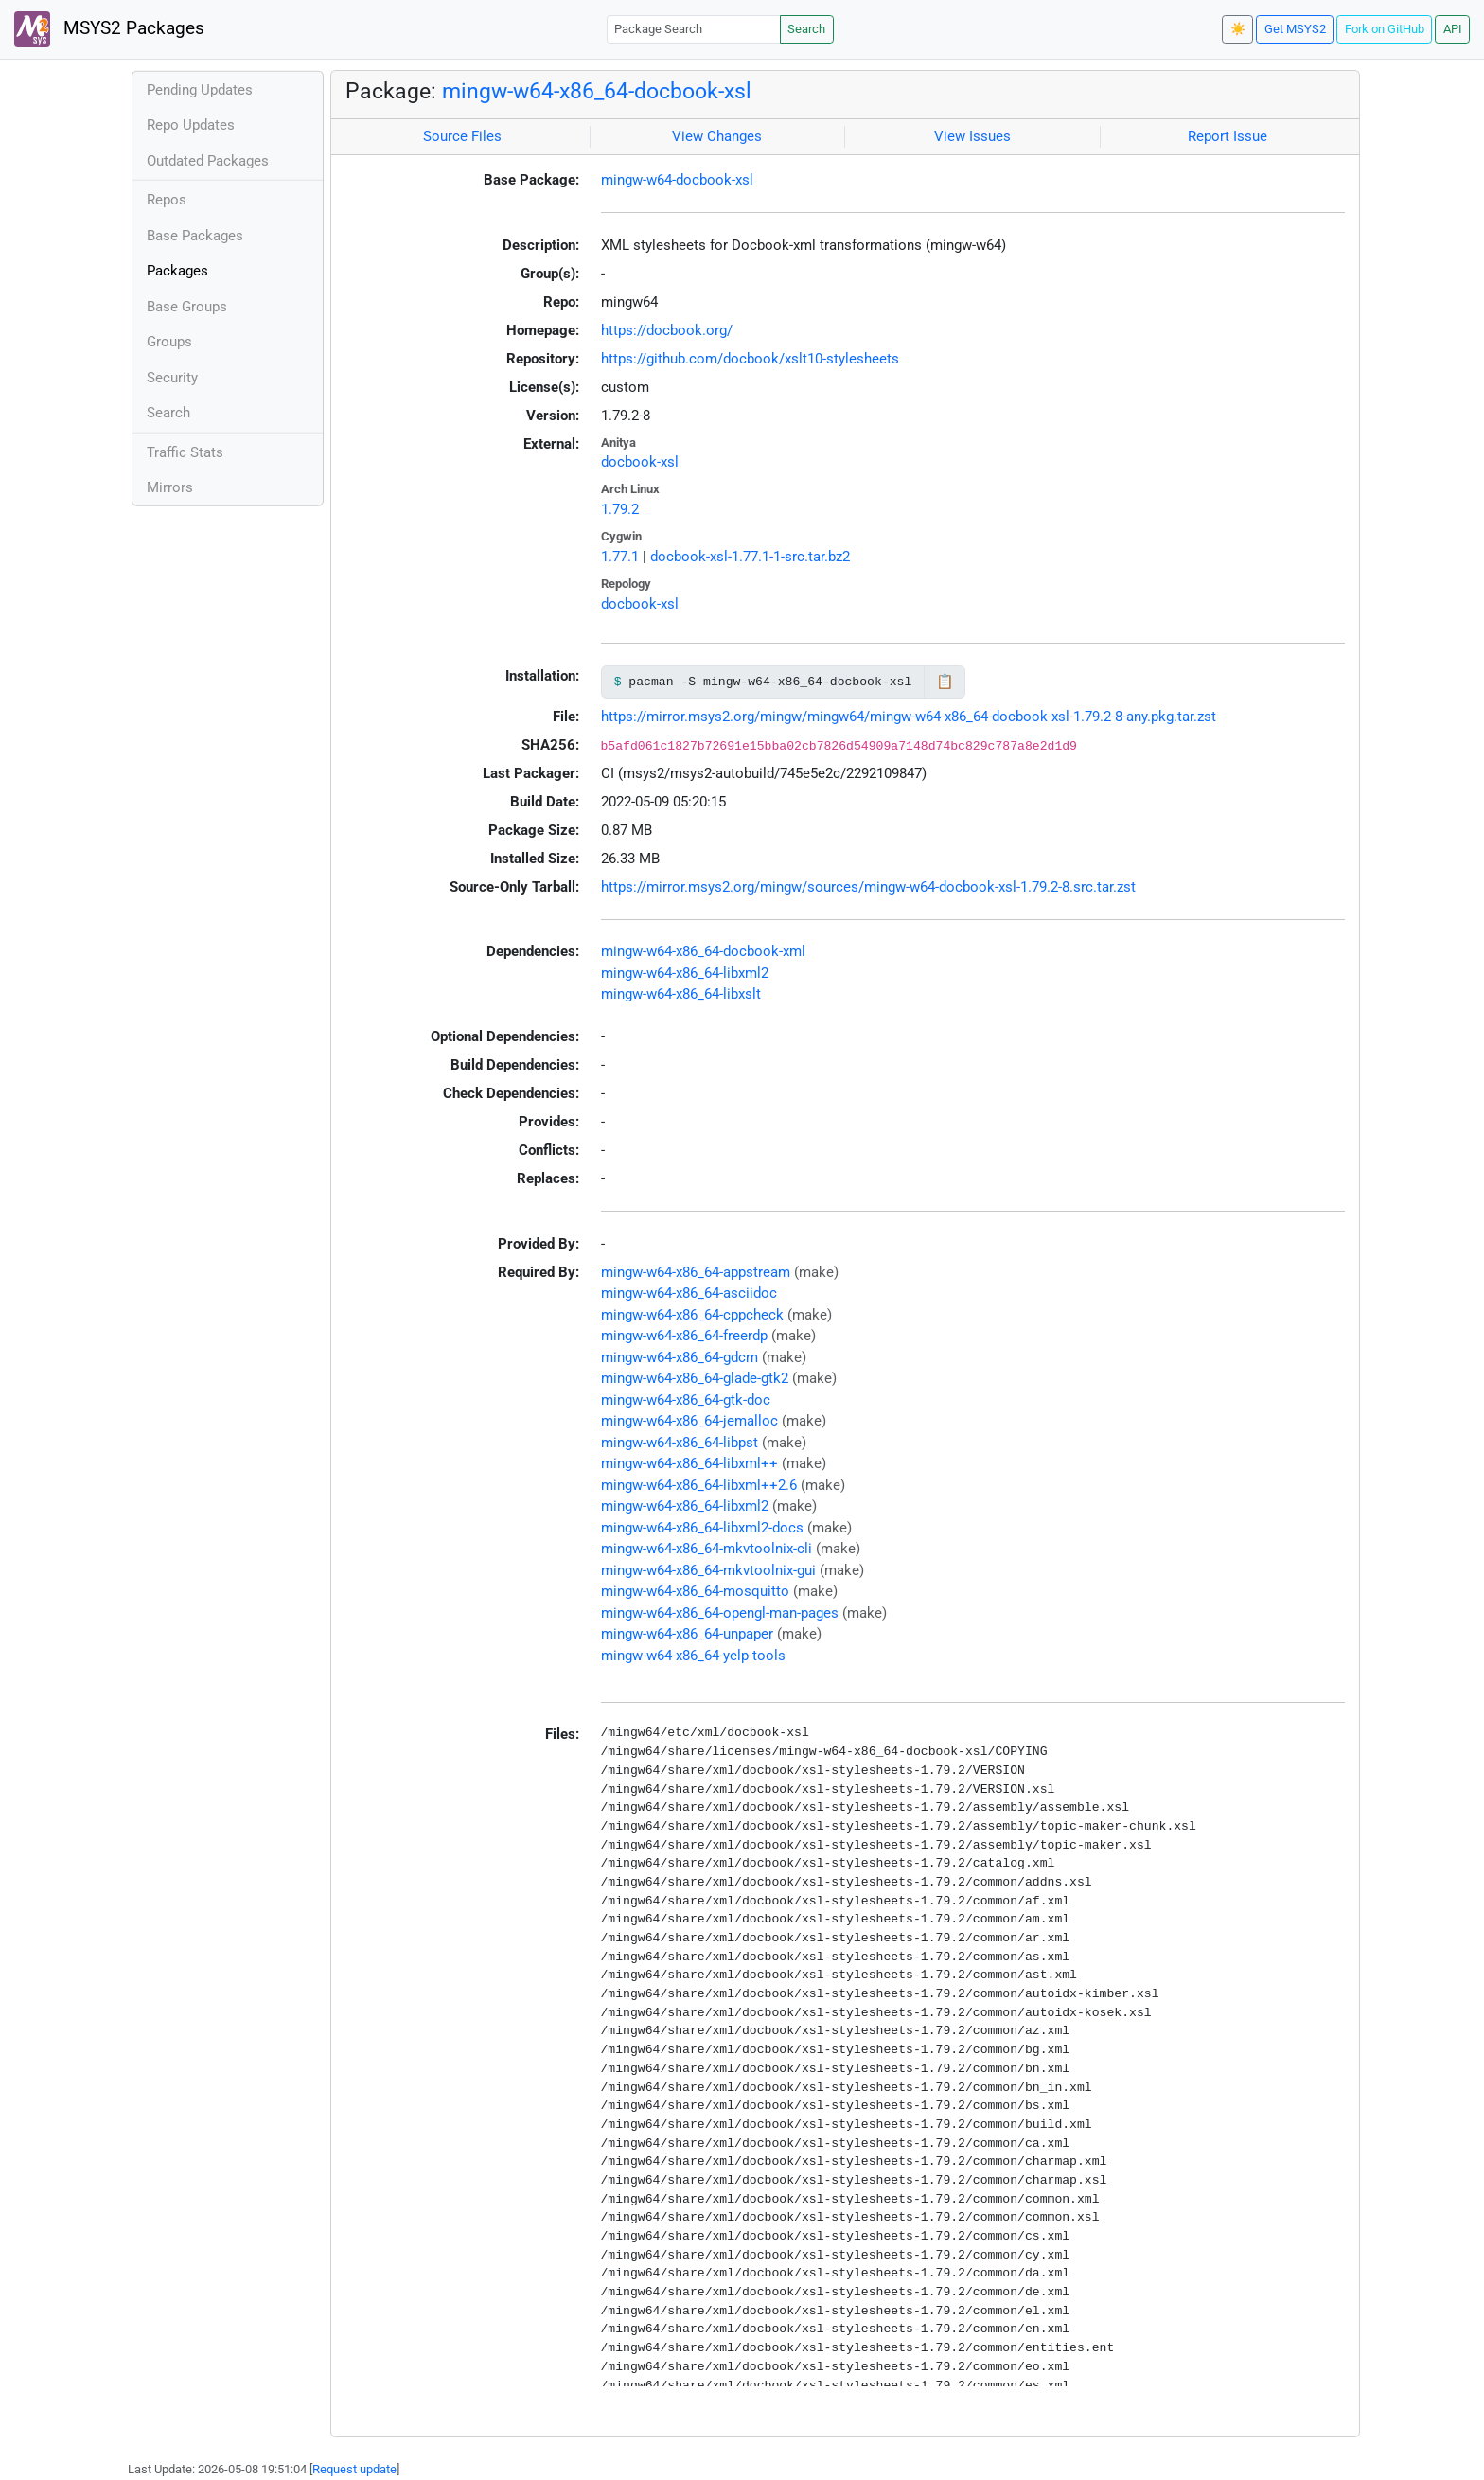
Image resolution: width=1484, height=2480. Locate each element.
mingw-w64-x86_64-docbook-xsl (596, 91)
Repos (166, 199)
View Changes (717, 136)
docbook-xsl (640, 461)
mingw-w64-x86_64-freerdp (684, 1335)
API (1452, 29)
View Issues (972, 136)
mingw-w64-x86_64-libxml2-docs (702, 1527)
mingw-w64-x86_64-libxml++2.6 (699, 1485)
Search (806, 29)
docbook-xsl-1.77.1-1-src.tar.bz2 (750, 556)
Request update (354, 2469)
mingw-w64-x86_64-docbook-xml (703, 951)
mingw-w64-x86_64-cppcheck (692, 1314)
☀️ (1238, 29)
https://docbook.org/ (667, 330)
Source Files (462, 136)
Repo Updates (191, 124)
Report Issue (1227, 136)
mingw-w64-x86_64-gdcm (679, 1357)
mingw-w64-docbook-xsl (677, 179)
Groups (169, 341)
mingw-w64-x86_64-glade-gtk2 (694, 1378)
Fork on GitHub (1384, 29)
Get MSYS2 (1295, 29)
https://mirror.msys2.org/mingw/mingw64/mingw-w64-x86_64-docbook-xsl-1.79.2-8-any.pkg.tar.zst (908, 716)
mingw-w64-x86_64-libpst (679, 1442)
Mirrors (170, 487)
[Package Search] (694, 29)
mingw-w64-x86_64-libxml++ (689, 1463)
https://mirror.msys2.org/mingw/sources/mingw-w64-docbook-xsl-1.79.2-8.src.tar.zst (868, 886)
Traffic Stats (185, 452)
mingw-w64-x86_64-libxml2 (684, 973)
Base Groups (187, 306)
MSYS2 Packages (109, 29)
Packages (177, 270)
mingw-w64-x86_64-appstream (695, 1272)
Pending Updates (200, 89)
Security (172, 377)
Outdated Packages (208, 160)
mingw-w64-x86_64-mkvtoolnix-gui (708, 1570)
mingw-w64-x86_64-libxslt (681, 993)
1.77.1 (620, 556)
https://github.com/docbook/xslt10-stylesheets (750, 358)
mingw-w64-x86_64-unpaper (687, 1633)
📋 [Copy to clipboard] (945, 681)
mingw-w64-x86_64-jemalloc (689, 1420)
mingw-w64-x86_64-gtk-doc (685, 1399)
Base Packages (195, 235)
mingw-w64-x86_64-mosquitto (695, 1591)
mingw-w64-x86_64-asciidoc (689, 1293)
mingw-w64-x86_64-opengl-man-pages (720, 1612)
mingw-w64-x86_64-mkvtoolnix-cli (706, 1548)
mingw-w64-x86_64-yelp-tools (693, 1655)
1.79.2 (620, 509)
